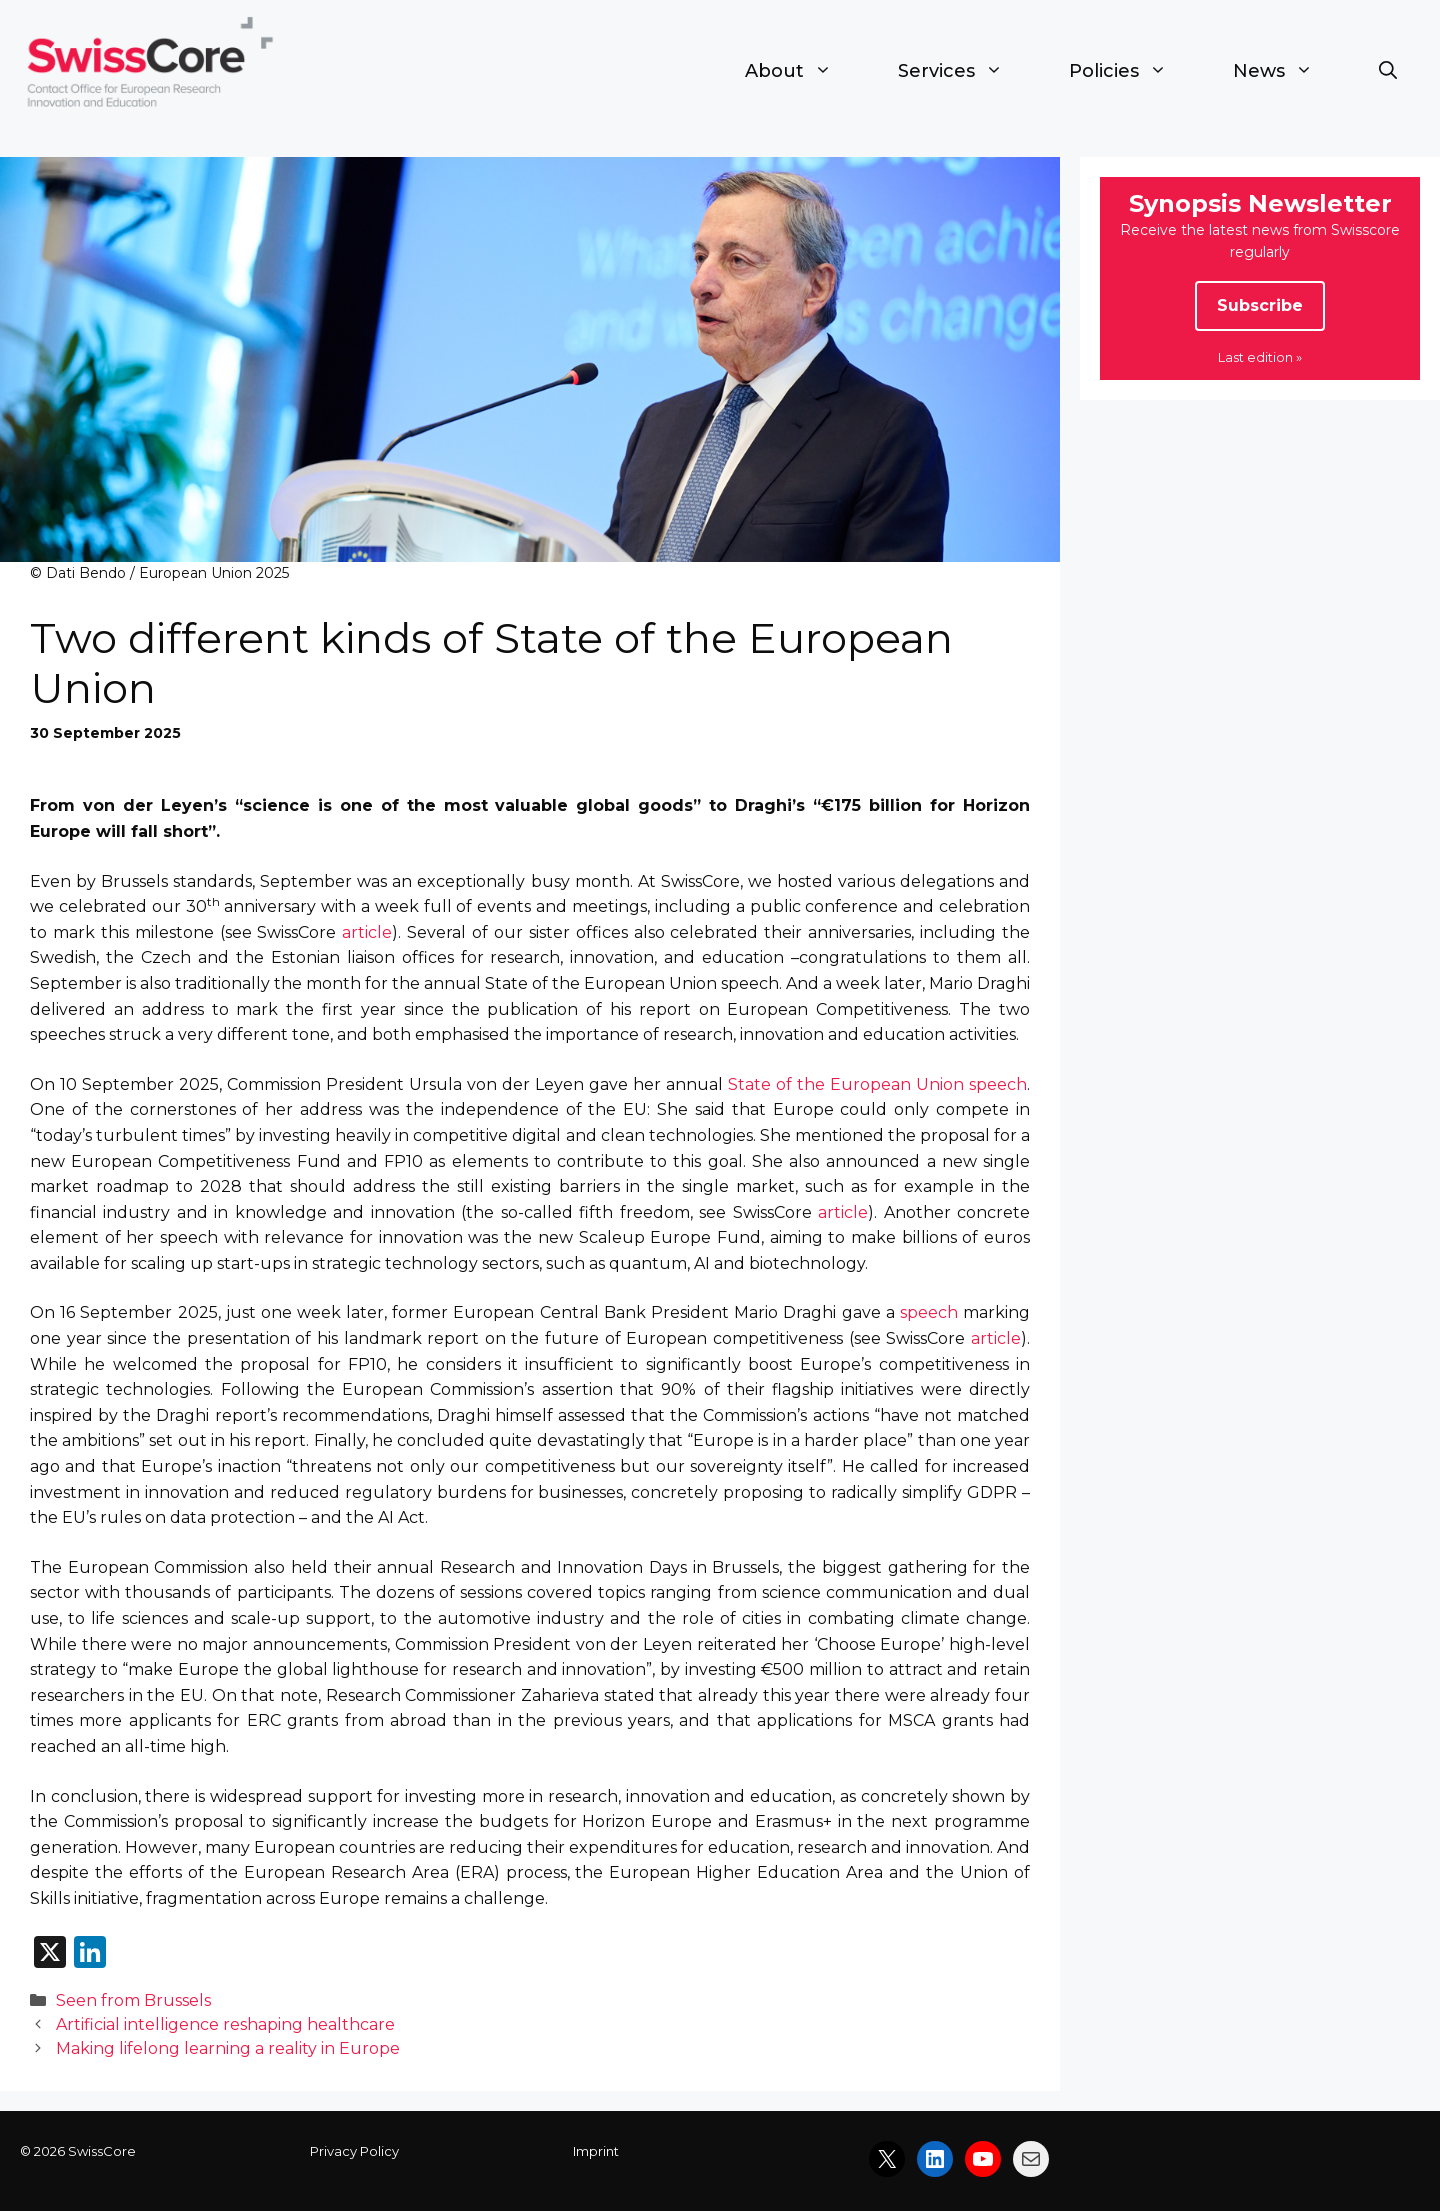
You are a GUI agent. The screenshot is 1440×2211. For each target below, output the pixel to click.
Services (967, 71)
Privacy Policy (354, 2151)
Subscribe (1260, 305)
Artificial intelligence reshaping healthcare (225, 2024)
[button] (1388, 71)
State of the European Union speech (877, 1084)
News (1289, 71)
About (805, 71)
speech (929, 1312)
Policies (1134, 71)
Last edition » (1260, 357)
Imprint (596, 2151)
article (367, 932)
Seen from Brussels (133, 2000)
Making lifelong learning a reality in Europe (228, 2048)
